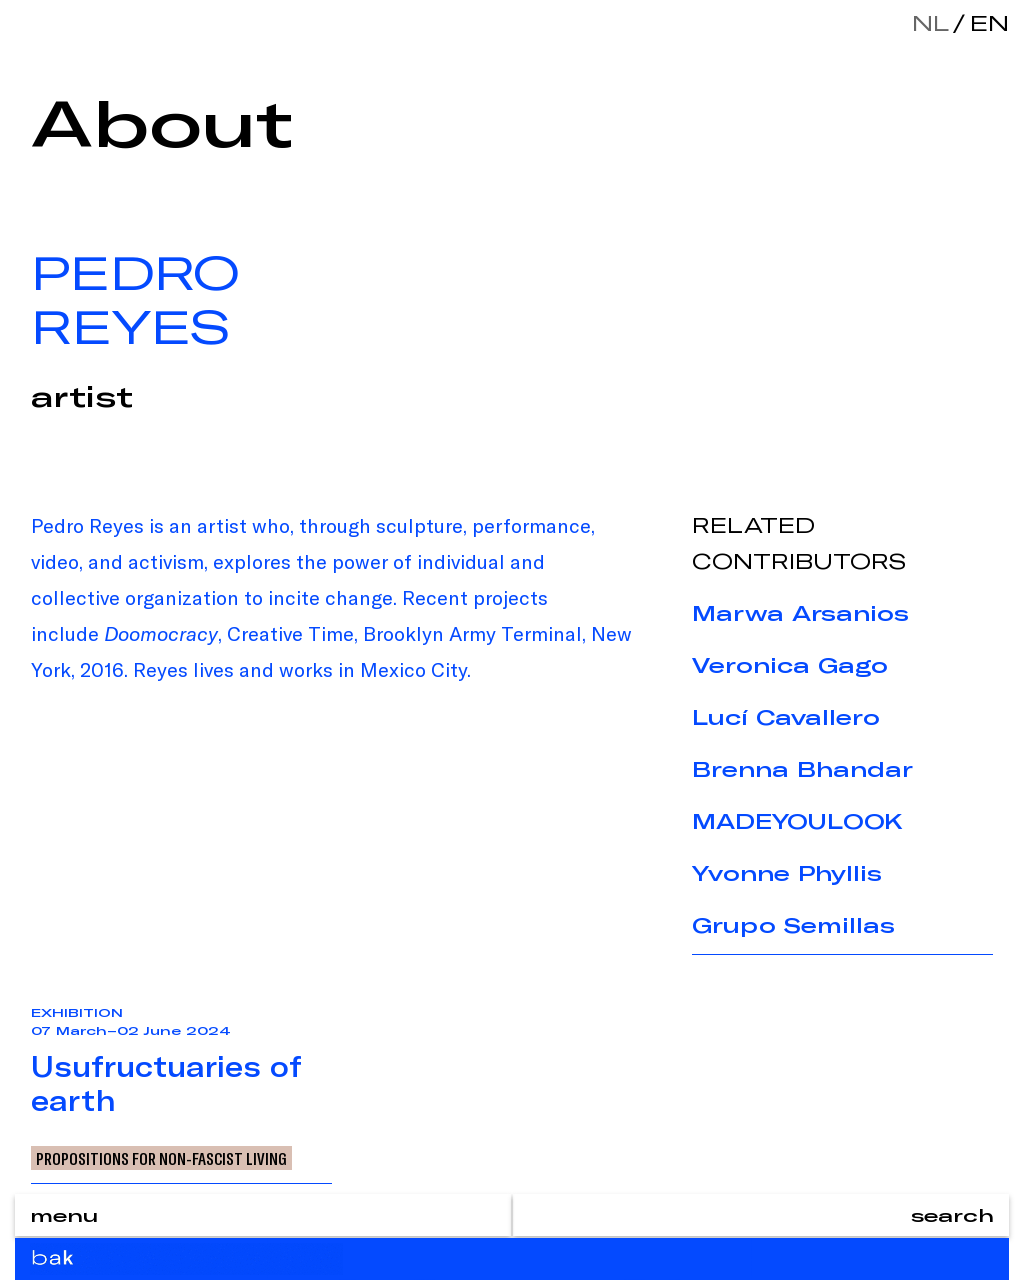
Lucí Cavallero (786, 717)
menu (64, 1215)
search (952, 1215)
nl (930, 22)
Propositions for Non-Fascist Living (161, 1158)
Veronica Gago (790, 665)
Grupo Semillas (793, 925)
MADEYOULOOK (797, 821)
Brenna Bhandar (802, 769)
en (985, 22)
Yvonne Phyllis (787, 873)
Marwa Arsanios (800, 613)
